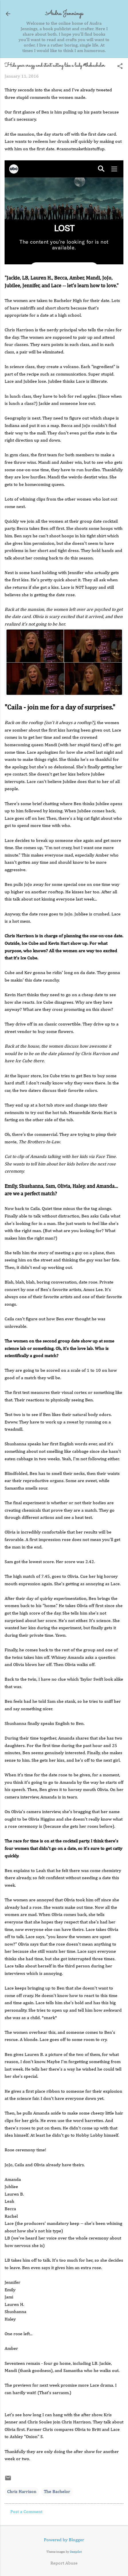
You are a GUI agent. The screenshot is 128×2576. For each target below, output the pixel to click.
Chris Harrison (21, 2492)
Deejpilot (76, 2551)
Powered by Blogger (64, 2540)
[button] (120, 67)
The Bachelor (57, 2492)
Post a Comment (26, 2512)
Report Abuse (64, 2563)
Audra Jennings (64, 14)
